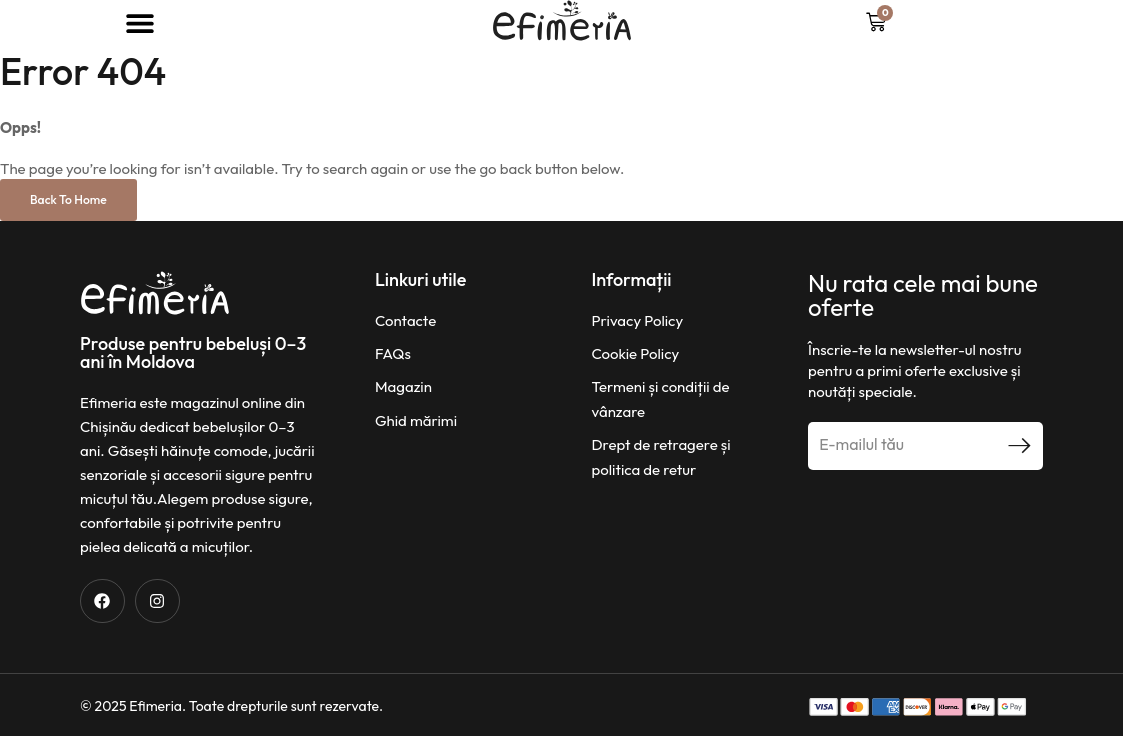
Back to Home (68, 199)
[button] (140, 22)
